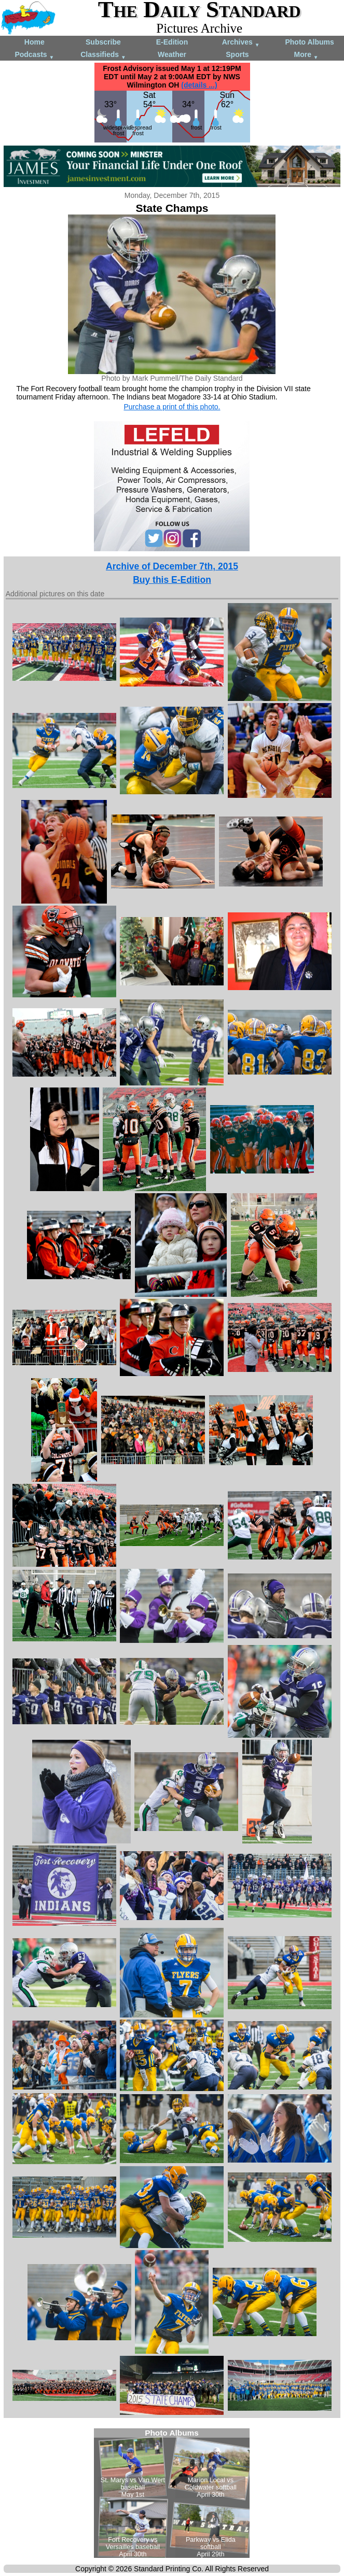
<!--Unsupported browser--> (172, 2493)
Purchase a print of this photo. (171, 407)
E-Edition (172, 42)
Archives (241, 43)
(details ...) (199, 85)
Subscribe (103, 42)
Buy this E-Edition (172, 580)
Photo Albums (309, 42)
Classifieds (103, 55)
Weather (172, 54)
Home (34, 42)
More (306, 55)
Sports (237, 54)
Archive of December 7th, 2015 (172, 566)
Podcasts (34, 55)
